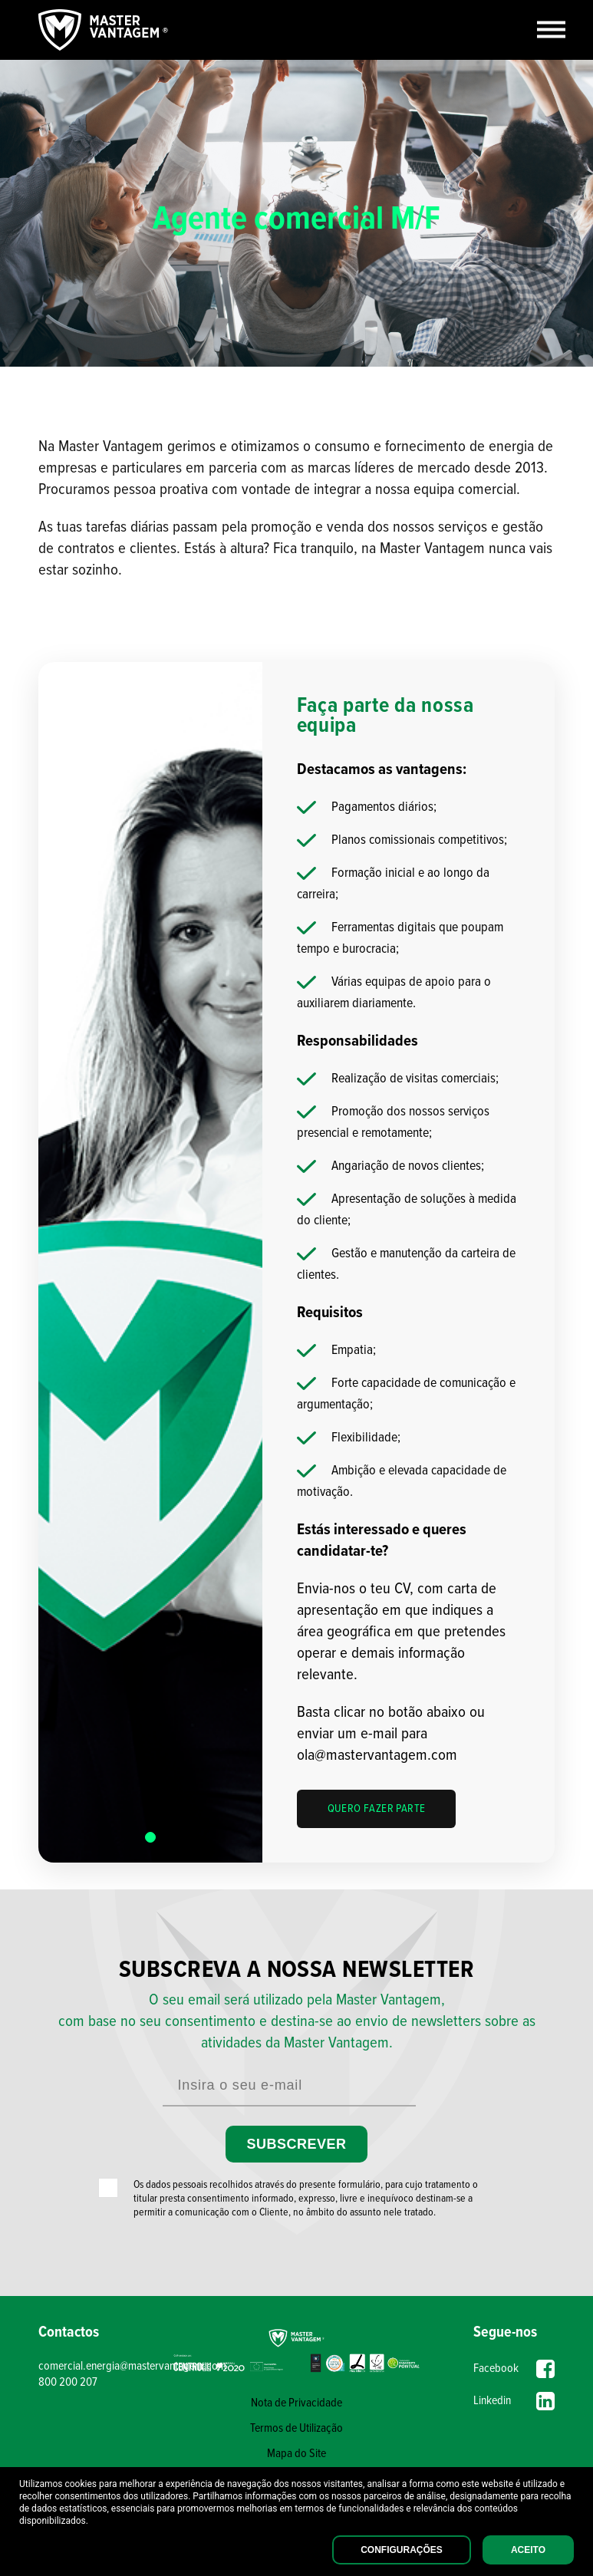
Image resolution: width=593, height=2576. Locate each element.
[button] (150, 1837)
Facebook (514, 2369)
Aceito (528, 2550)
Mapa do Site (296, 2454)
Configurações (402, 2550)
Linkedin (514, 2401)
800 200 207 (67, 2382)
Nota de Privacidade (296, 2403)
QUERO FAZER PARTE (377, 1809)
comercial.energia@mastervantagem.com (102, 2366)
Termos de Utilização (296, 2428)
